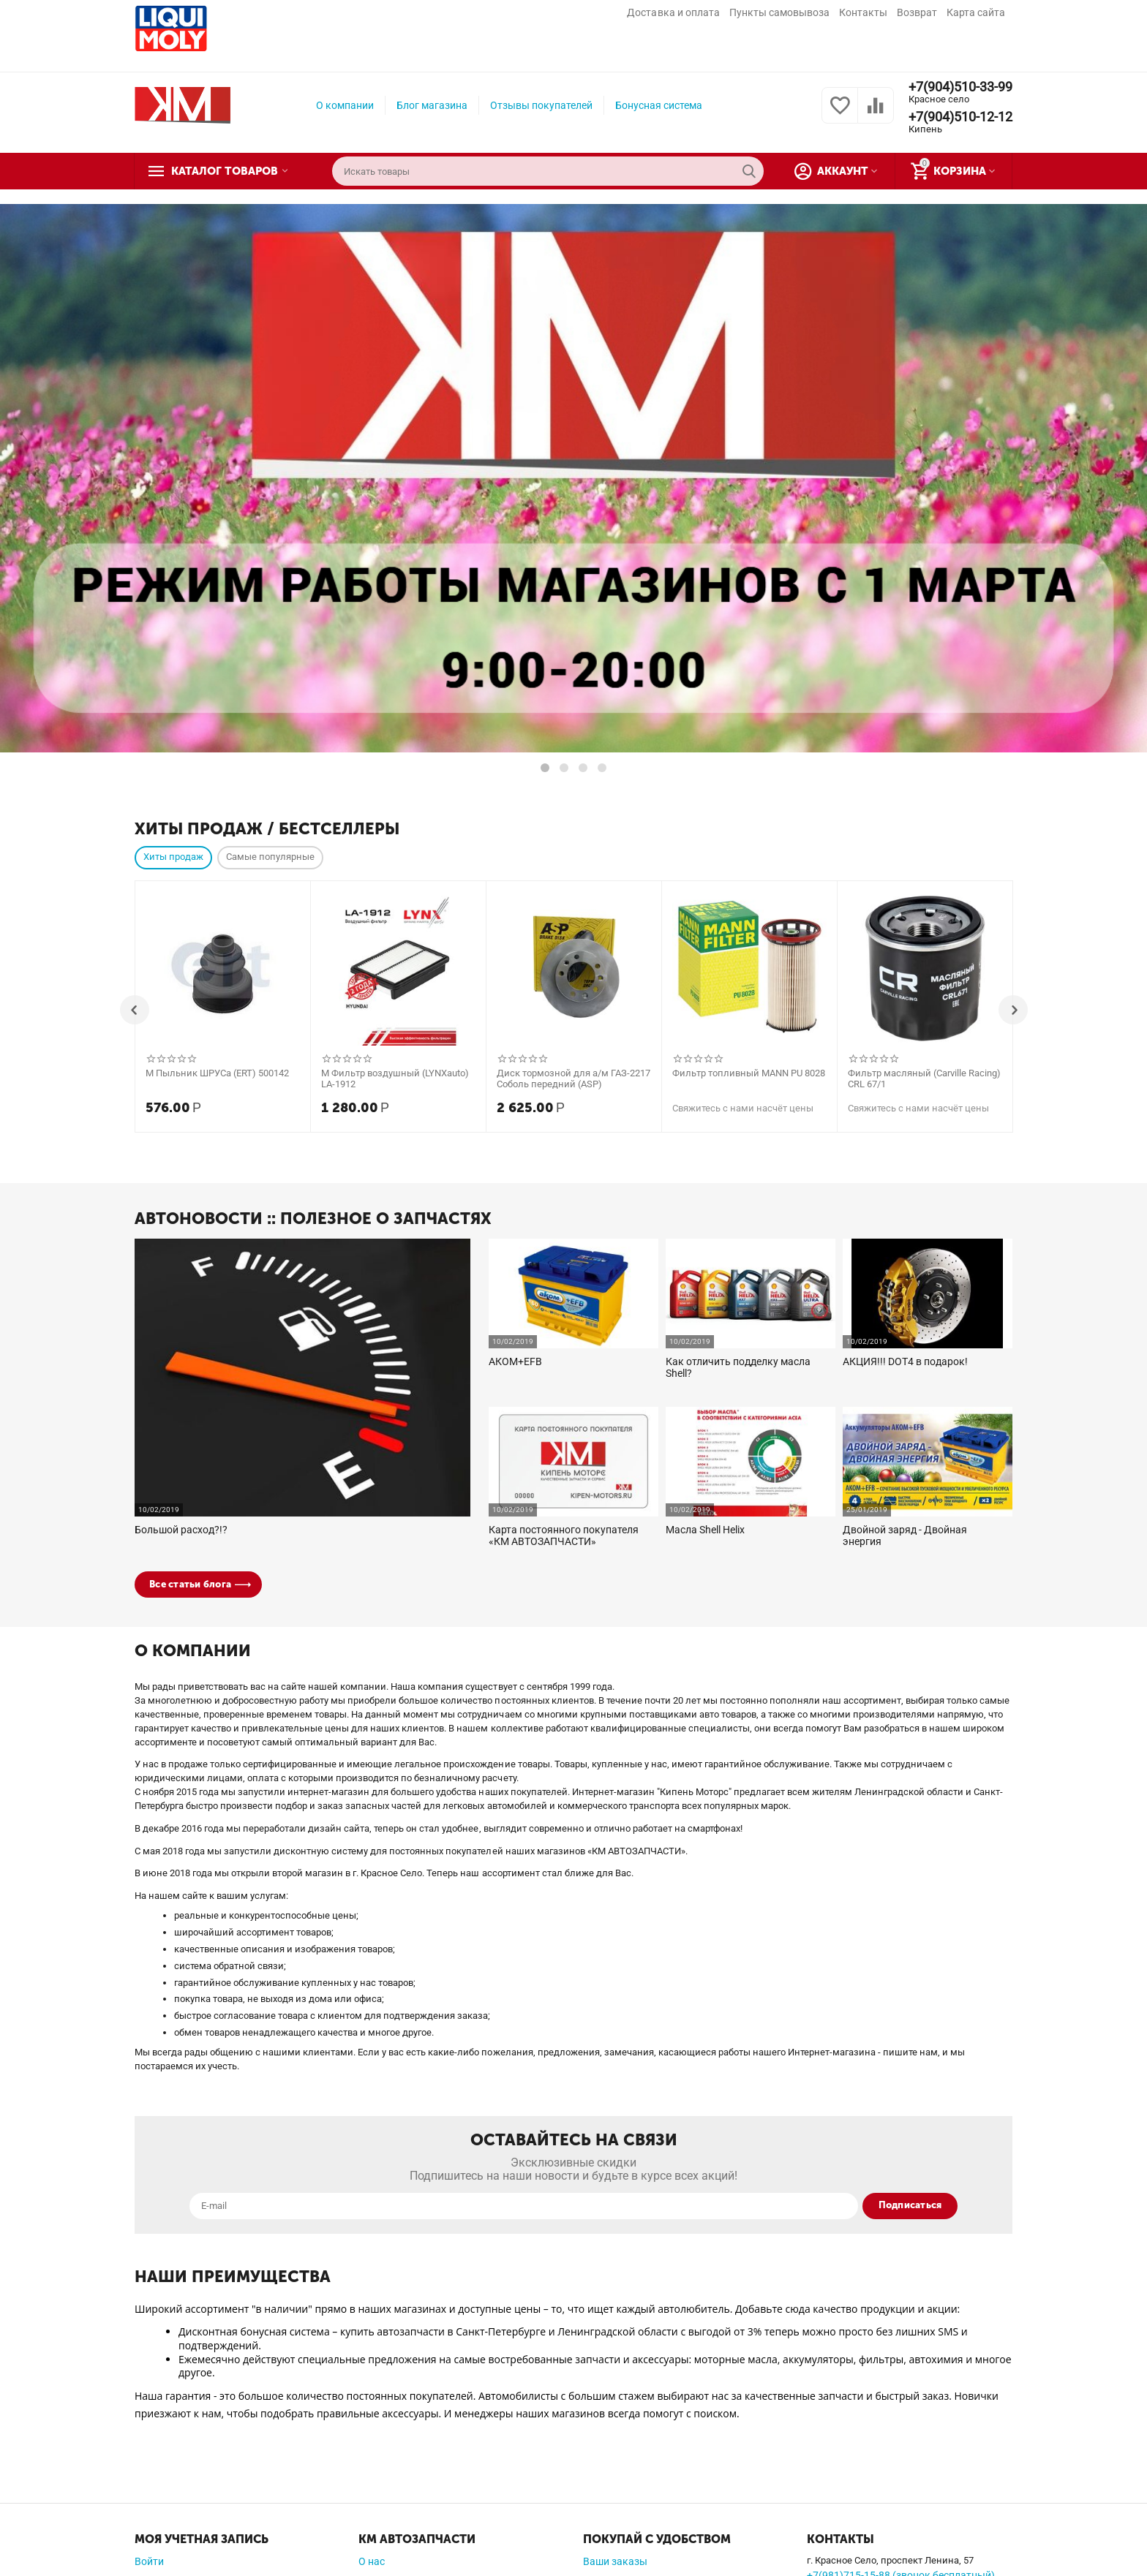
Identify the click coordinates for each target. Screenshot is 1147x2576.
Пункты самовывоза (779, 12)
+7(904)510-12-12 (960, 117)
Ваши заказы (615, 2561)
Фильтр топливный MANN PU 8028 (748, 1073)
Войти (149, 2561)
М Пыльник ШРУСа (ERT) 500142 (217, 1073)
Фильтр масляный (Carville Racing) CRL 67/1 (924, 1079)
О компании (345, 105)
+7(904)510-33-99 (960, 87)
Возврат (917, 12)
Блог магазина (431, 105)
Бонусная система (658, 105)
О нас (371, 2561)
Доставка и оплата (673, 12)
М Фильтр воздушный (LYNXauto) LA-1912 (395, 1079)
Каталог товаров (224, 171)
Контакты (863, 12)
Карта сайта (976, 12)
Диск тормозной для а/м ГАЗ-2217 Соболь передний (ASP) (573, 1079)
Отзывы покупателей (541, 105)
